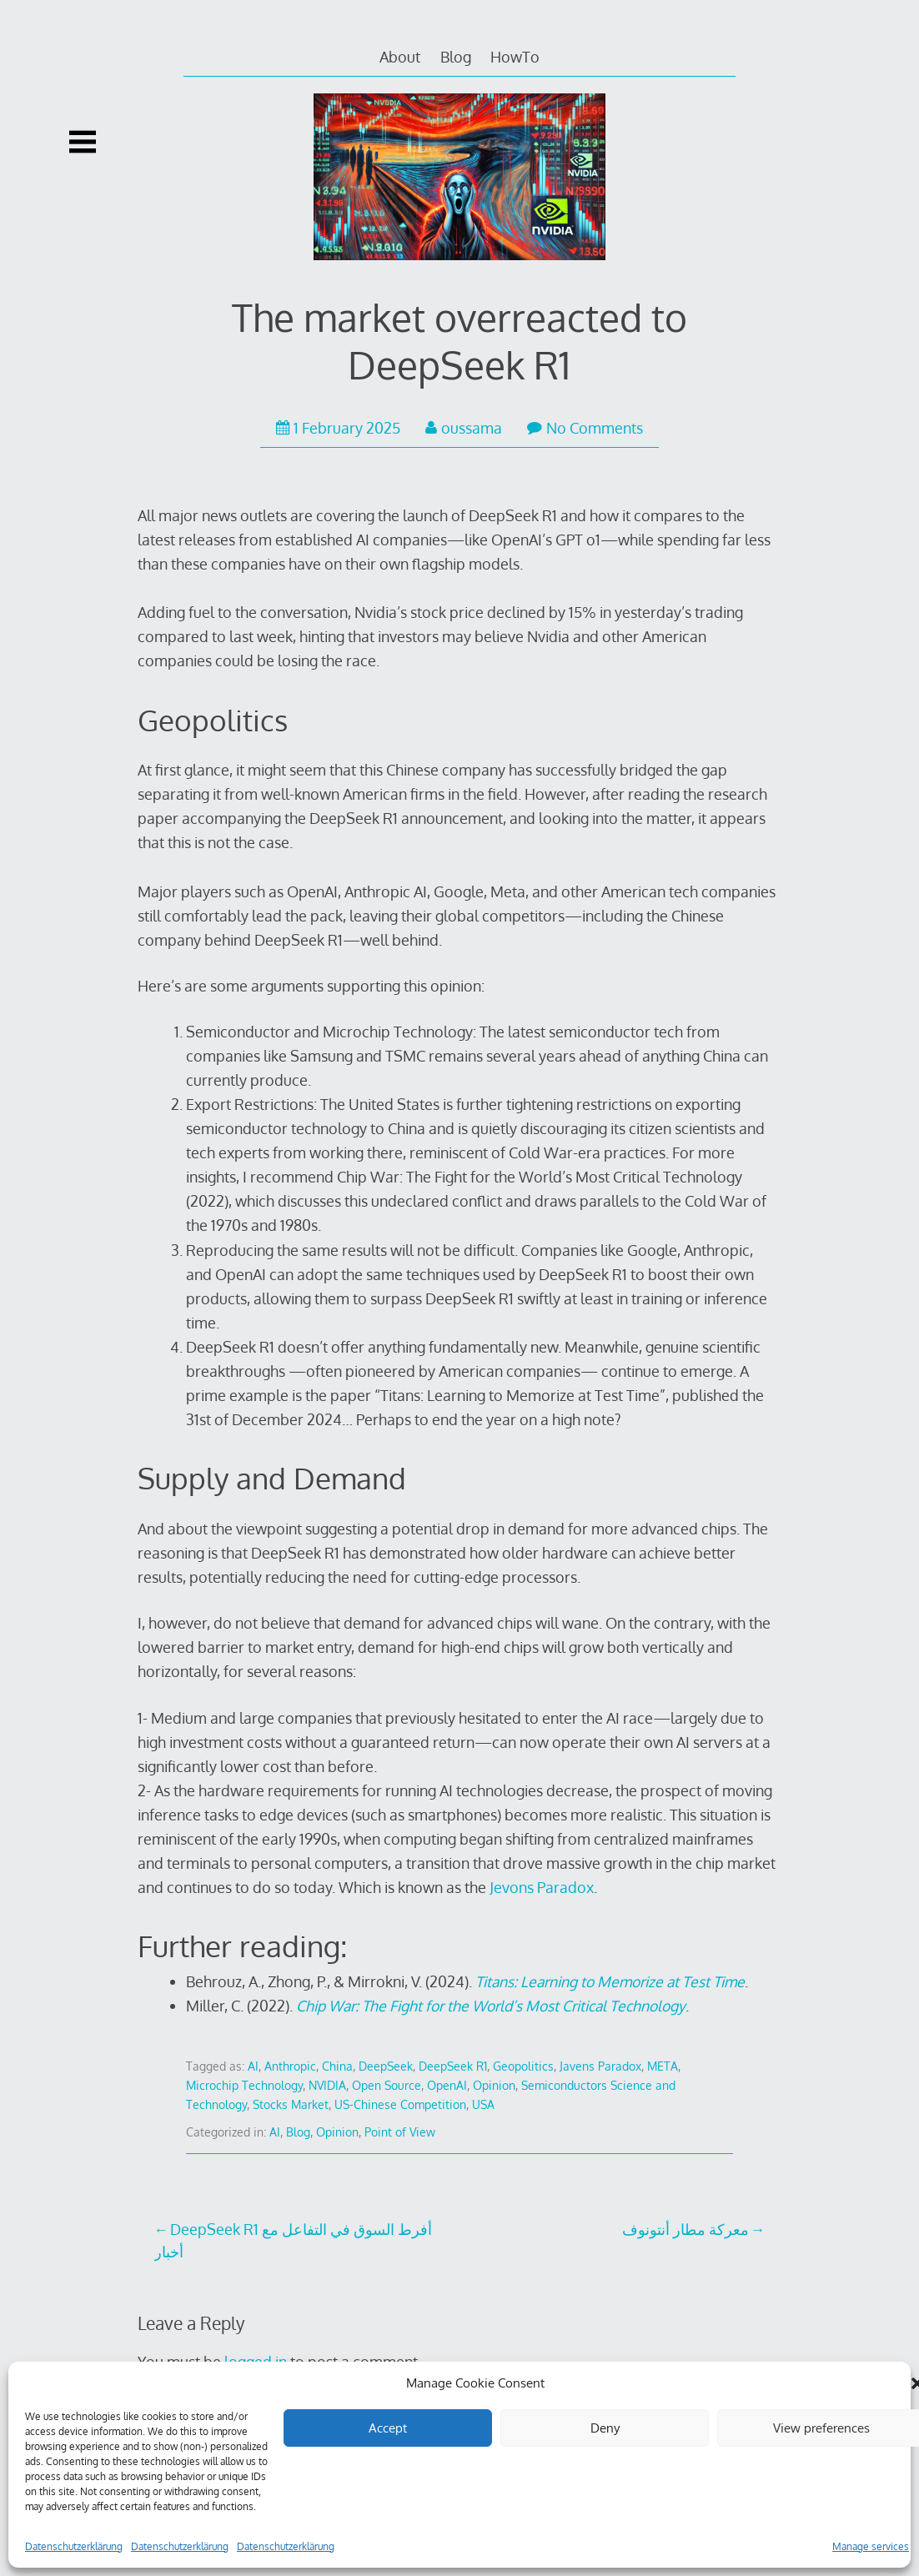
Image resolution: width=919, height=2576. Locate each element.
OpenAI (447, 2085)
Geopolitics (523, 2066)
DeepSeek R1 (453, 2066)
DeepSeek (386, 2066)
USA (483, 2104)
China (337, 2066)
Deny (605, 2428)
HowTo (515, 57)
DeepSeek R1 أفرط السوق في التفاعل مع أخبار (293, 2240)
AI (253, 2066)
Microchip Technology (244, 2085)
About (399, 57)
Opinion (494, 2085)
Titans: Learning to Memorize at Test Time (610, 1981)
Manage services (870, 2546)
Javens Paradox (600, 2066)
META (662, 2066)
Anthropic (290, 2066)
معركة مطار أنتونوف (685, 2229)
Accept (388, 2428)
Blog (455, 57)
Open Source (386, 2085)
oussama (463, 428)
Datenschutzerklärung (74, 2546)
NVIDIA (327, 2085)
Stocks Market (291, 2104)
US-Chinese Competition (400, 2104)
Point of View (399, 2132)
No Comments (585, 428)
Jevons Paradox (542, 1887)
